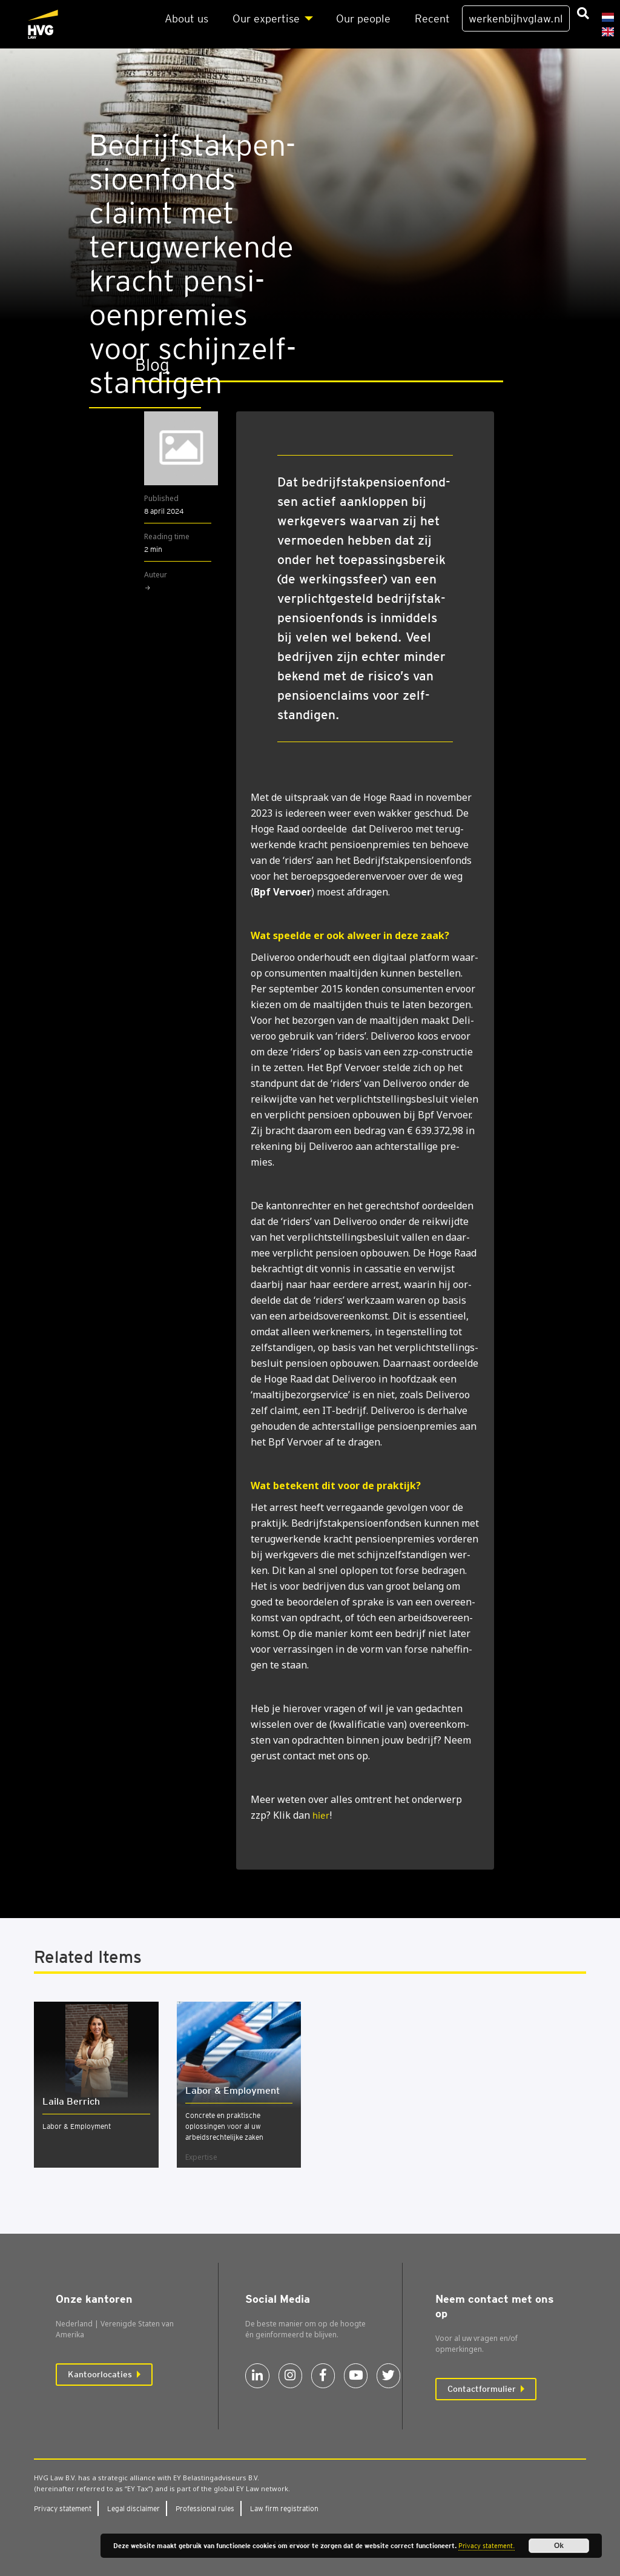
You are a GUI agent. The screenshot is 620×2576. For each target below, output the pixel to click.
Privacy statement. (486, 2545)
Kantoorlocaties (100, 2374)
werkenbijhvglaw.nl (516, 18)
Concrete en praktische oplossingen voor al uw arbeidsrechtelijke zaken (224, 2126)
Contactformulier (481, 2389)
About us (186, 18)
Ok (559, 2545)
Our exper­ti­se (266, 18)
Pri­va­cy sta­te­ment (62, 2508)
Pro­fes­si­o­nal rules (205, 2508)
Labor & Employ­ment (232, 2090)
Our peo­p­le (363, 18)
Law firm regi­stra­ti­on (284, 2508)
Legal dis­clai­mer (133, 2508)
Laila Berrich (71, 2101)
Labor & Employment (76, 2126)
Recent (432, 18)
